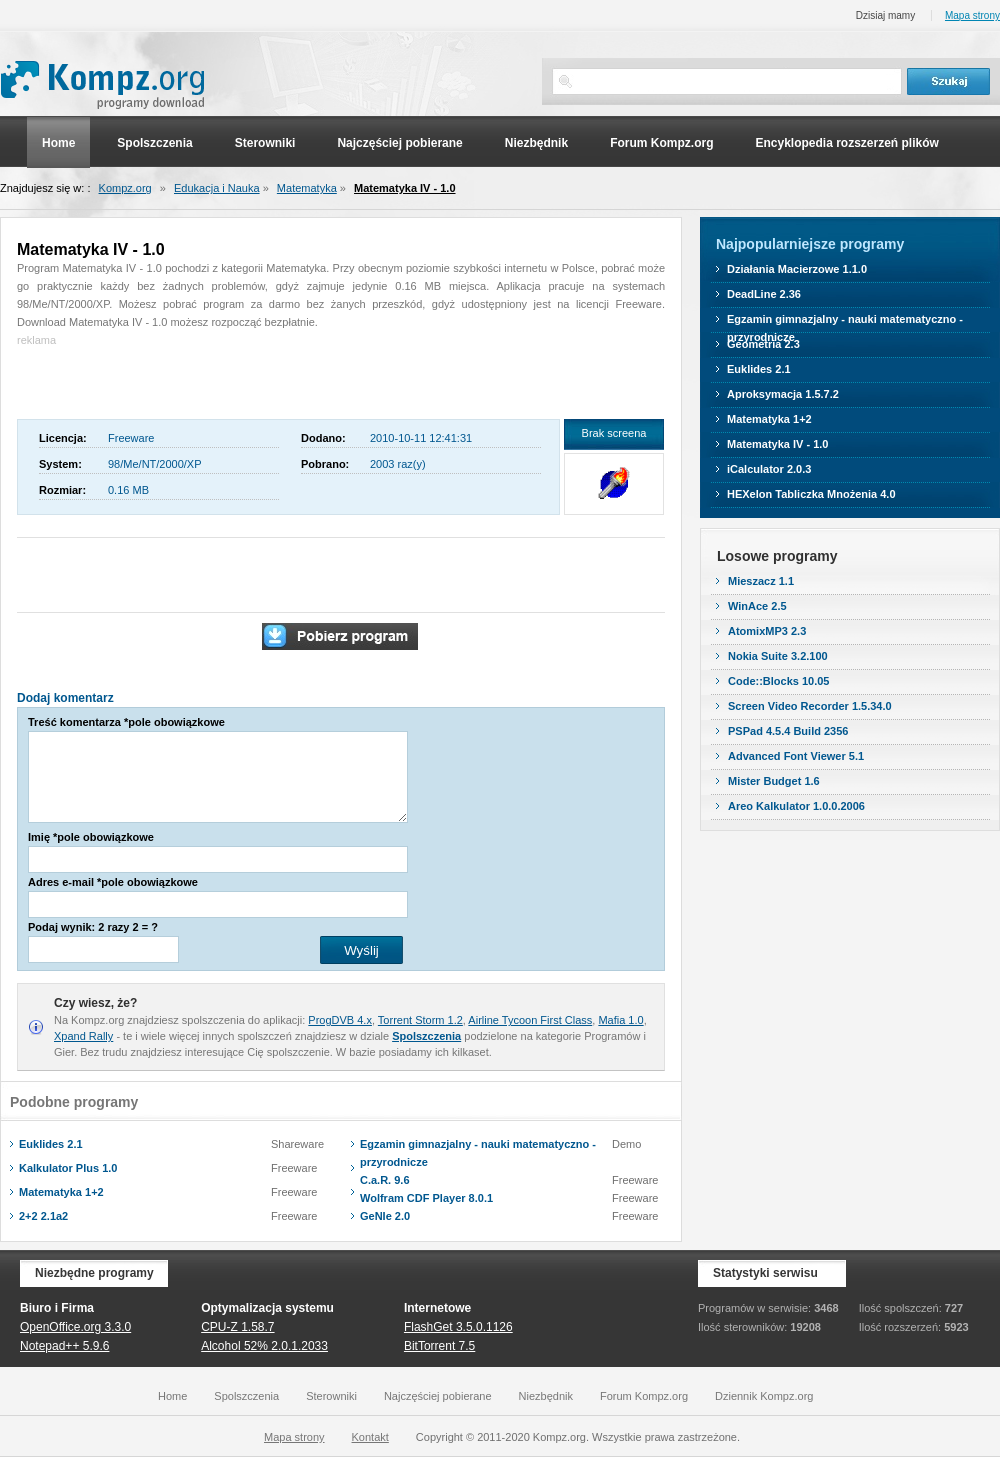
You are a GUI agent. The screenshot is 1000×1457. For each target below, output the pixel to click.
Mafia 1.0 (620, 1020)
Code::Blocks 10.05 (778, 681)
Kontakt (370, 1437)
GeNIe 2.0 (385, 1216)
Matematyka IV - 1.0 (405, 188)
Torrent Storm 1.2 (420, 1020)
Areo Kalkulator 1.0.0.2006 (796, 806)
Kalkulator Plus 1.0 (68, 1168)
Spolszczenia (154, 143)
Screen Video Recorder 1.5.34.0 (810, 706)
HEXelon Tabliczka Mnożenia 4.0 (811, 494)
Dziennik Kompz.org (764, 1396)
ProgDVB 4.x (340, 1020)
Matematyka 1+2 (61, 1192)
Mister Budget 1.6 (774, 781)
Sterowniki (265, 143)
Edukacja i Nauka (217, 188)
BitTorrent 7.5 (439, 1346)
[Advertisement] (134, 379)
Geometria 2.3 (763, 344)
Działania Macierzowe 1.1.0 (797, 269)
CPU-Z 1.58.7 (237, 1327)
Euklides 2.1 (51, 1144)
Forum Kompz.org (661, 143)
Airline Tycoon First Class (530, 1020)
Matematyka (307, 188)
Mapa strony (972, 15)
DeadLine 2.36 (764, 294)
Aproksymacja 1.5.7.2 (783, 394)
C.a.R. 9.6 (385, 1180)
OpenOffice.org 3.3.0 (75, 1327)
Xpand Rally (83, 1036)
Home (58, 143)
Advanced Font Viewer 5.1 (796, 756)
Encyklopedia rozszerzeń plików (846, 143)
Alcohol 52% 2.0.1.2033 (264, 1346)
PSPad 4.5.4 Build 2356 (788, 731)
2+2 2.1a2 (43, 1216)
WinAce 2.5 (757, 606)
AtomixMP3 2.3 (767, 631)
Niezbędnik (536, 143)
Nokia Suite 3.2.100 (778, 656)
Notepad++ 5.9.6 (64, 1346)
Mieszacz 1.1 (761, 581)
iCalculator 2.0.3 (769, 469)
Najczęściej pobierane (399, 143)
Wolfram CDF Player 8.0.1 (426, 1198)
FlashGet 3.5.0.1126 (458, 1327)
